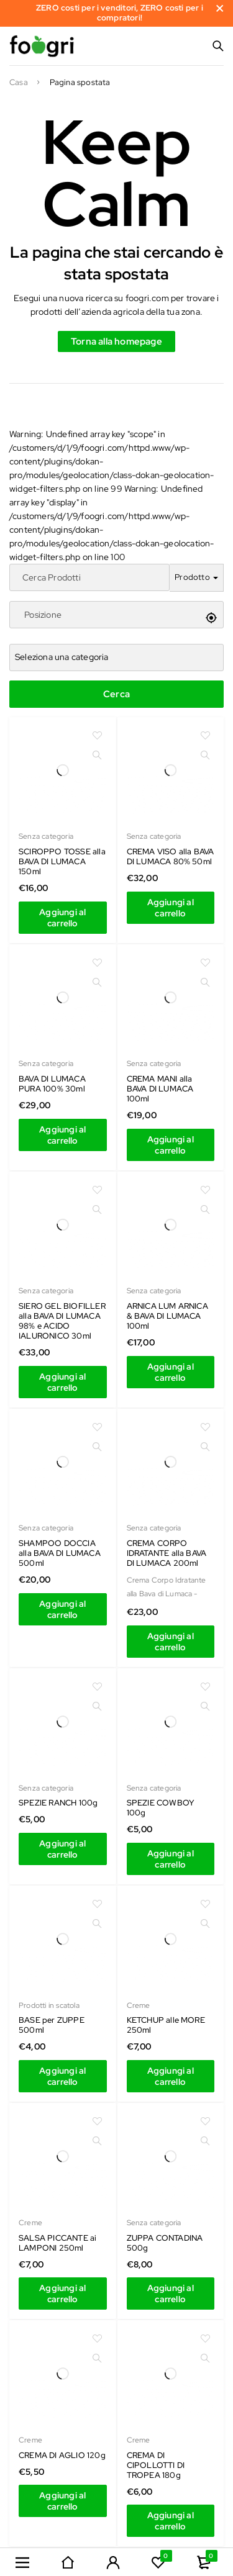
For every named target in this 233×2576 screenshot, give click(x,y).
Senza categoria (46, 836)
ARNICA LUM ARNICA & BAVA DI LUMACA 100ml (167, 1316)
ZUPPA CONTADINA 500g (165, 2243)
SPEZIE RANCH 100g (58, 1802)
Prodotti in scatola (49, 2005)
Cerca (116, 694)
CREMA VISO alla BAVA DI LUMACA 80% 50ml (170, 856)
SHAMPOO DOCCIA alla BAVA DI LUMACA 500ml (60, 1553)
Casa (18, 82)
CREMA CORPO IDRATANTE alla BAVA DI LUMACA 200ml (167, 1553)
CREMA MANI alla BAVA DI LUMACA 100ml (160, 1088)
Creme (138, 2005)
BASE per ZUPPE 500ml (52, 2025)
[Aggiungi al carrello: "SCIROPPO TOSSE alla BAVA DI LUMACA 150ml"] (63, 918)
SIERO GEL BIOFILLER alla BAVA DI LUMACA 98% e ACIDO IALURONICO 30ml (62, 1321)
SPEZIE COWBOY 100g (160, 1807)
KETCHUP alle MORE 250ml (166, 2025)
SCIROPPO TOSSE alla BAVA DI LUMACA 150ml (62, 861)
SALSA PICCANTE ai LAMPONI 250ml (57, 2243)
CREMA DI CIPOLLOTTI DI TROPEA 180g (156, 2465)
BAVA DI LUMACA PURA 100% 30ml (52, 1083)
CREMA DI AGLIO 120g (62, 2455)
